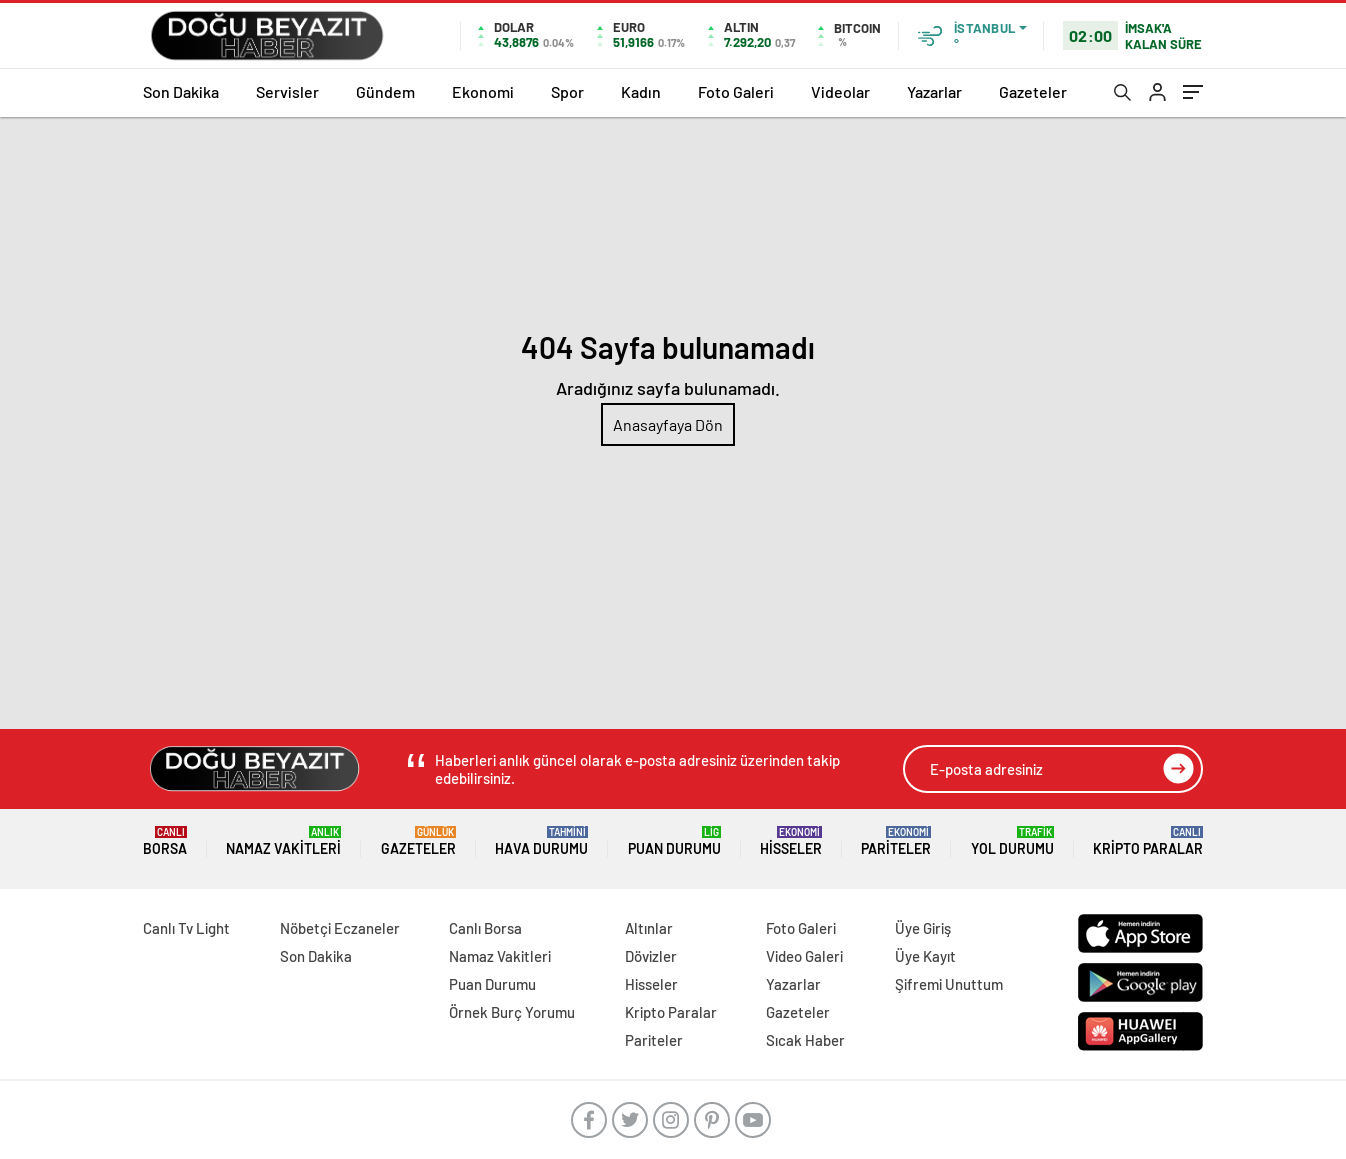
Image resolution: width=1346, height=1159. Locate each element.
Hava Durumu (541, 841)
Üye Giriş (923, 928)
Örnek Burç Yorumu (512, 1012)
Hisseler (791, 841)
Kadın (641, 91)
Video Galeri (804, 956)
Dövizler (651, 956)
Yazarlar (934, 91)
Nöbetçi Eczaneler (340, 928)
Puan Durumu (674, 841)
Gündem (385, 91)
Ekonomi (483, 91)
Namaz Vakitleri (283, 841)
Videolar (840, 91)
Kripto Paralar (1148, 841)
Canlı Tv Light (186, 928)
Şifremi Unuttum (949, 984)
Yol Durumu (1012, 841)
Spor (567, 91)
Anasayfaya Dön (668, 424)
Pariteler (896, 841)
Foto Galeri (736, 91)
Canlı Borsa (485, 928)
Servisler (287, 91)
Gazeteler (1033, 91)
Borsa (165, 841)
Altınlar (649, 928)
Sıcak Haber (805, 1040)
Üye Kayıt (925, 956)
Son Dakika (181, 91)
